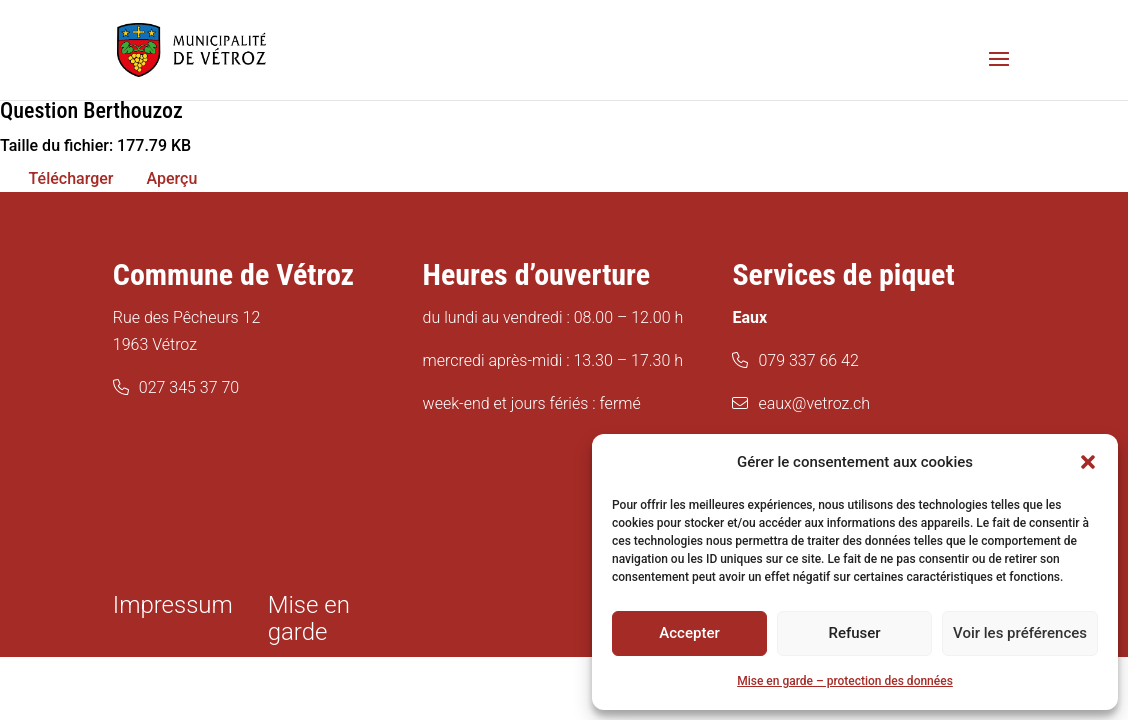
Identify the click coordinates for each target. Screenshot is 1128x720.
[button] (1088, 462)
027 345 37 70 (189, 387)
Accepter (689, 633)
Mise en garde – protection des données (845, 681)
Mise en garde (309, 618)
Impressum (173, 605)
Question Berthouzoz (91, 110)
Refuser (854, 633)
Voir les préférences (1020, 633)
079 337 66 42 (808, 360)
